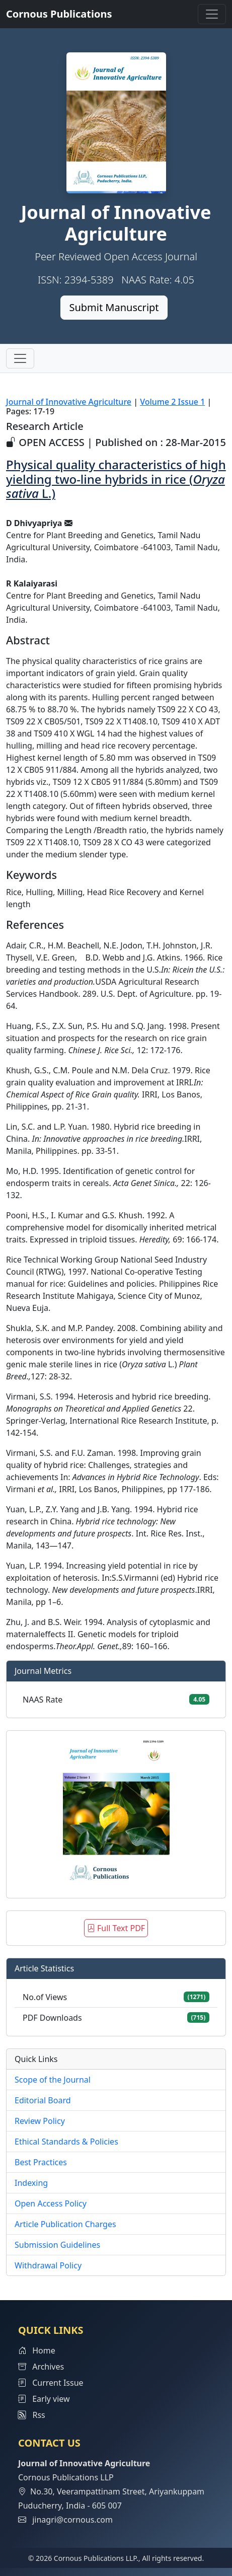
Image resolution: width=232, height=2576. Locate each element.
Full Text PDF (116, 1928)
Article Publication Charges (65, 2224)
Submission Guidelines (57, 2244)
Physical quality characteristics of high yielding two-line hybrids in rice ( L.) (116, 479)
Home (36, 2350)
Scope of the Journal (53, 2079)
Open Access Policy (51, 2203)
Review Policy (40, 2120)
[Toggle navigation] (212, 14)
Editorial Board (43, 2100)
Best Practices (41, 2162)
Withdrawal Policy (48, 2265)
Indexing (31, 2182)
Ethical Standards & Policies (66, 2141)
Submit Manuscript (114, 307)
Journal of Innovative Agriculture (68, 401)
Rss (31, 2414)
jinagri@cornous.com (72, 2519)
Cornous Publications (59, 14)
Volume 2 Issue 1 (172, 401)
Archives (41, 2366)
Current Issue (51, 2382)
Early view (44, 2398)
